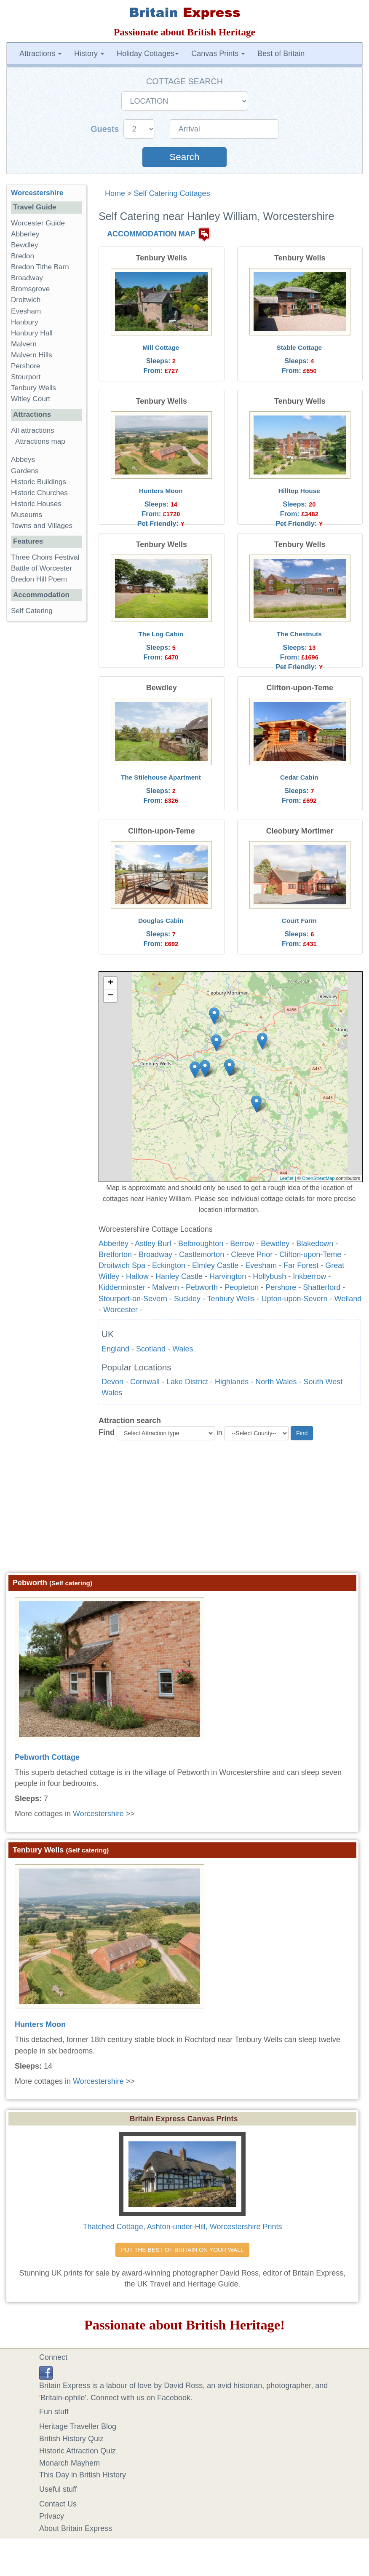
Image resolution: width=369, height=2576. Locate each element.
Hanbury (24, 322)
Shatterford (321, 1287)
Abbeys (23, 460)
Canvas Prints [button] (218, 53)
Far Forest (300, 1265)
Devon (112, 1382)
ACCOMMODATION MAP (151, 234)
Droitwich (25, 300)
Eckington (168, 1265)
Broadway (155, 1254)
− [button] (110, 995)
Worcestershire (98, 1813)
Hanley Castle (179, 1276)
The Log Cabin (160, 634)
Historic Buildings (38, 482)
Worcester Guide (38, 223)
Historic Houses (36, 504)
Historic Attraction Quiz (77, 2451)
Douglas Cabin (161, 920)
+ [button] (110, 983)
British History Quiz (71, 2438)
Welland (348, 1299)
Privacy (51, 2516)
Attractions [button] (40, 53)
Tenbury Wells (231, 1299)
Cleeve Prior (252, 1254)
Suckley (187, 1299)
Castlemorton (201, 1254)
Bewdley (275, 1243)
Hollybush (269, 1276)
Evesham (261, 1265)
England (115, 1349)
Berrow (242, 1243)
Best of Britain (281, 53)
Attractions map (40, 441)
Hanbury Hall (32, 333)
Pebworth (202, 1287)
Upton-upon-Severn (295, 1299)
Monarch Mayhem (69, 2463)
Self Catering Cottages (172, 193)
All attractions (32, 430)
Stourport (25, 377)
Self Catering (32, 611)
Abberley (113, 1243)
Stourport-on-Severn (133, 1299)
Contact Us (58, 2504)
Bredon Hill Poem (39, 579)
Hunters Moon (160, 490)
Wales (182, 1349)
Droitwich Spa (122, 1265)
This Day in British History (82, 2475)
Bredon (22, 256)
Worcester (120, 1309)
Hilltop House (299, 490)
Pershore (280, 1287)
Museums (26, 515)
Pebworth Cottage (47, 1757)
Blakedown (314, 1243)
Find (107, 1432)
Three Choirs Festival (45, 557)
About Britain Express (75, 2528)
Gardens (25, 471)
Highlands (232, 1382)
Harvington (227, 1276)
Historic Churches (39, 493)
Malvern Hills (31, 355)
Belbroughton (200, 1243)
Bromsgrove (30, 289)
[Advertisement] (185, 1510)
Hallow (137, 1276)
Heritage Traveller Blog (77, 2426)
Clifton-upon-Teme (310, 1254)
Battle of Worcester (41, 568)
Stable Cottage (299, 347)
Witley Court (30, 399)
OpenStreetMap (318, 1178)
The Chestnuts (299, 634)
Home (115, 193)
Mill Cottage (160, 347)
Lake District (187, 1382)
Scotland (151, 1349)
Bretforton (115, 1254)
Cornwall (145, 1382)
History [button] (89, 53)
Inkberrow (309, 1276)
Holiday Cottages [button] (148, 53)
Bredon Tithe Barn (40, 267)
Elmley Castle (215, 1265)
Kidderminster (122, 1287)
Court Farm (299, 920)
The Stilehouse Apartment (161, 777)
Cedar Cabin (299, 777)
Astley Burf (153, 1243)
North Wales (276, 1382)
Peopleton (242, 1287)
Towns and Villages (41, 526)
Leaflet (287, 1178)
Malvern (165, 1287)
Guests (106, 129)
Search (184, 157)
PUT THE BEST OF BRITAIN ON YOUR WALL (182, 2249)
